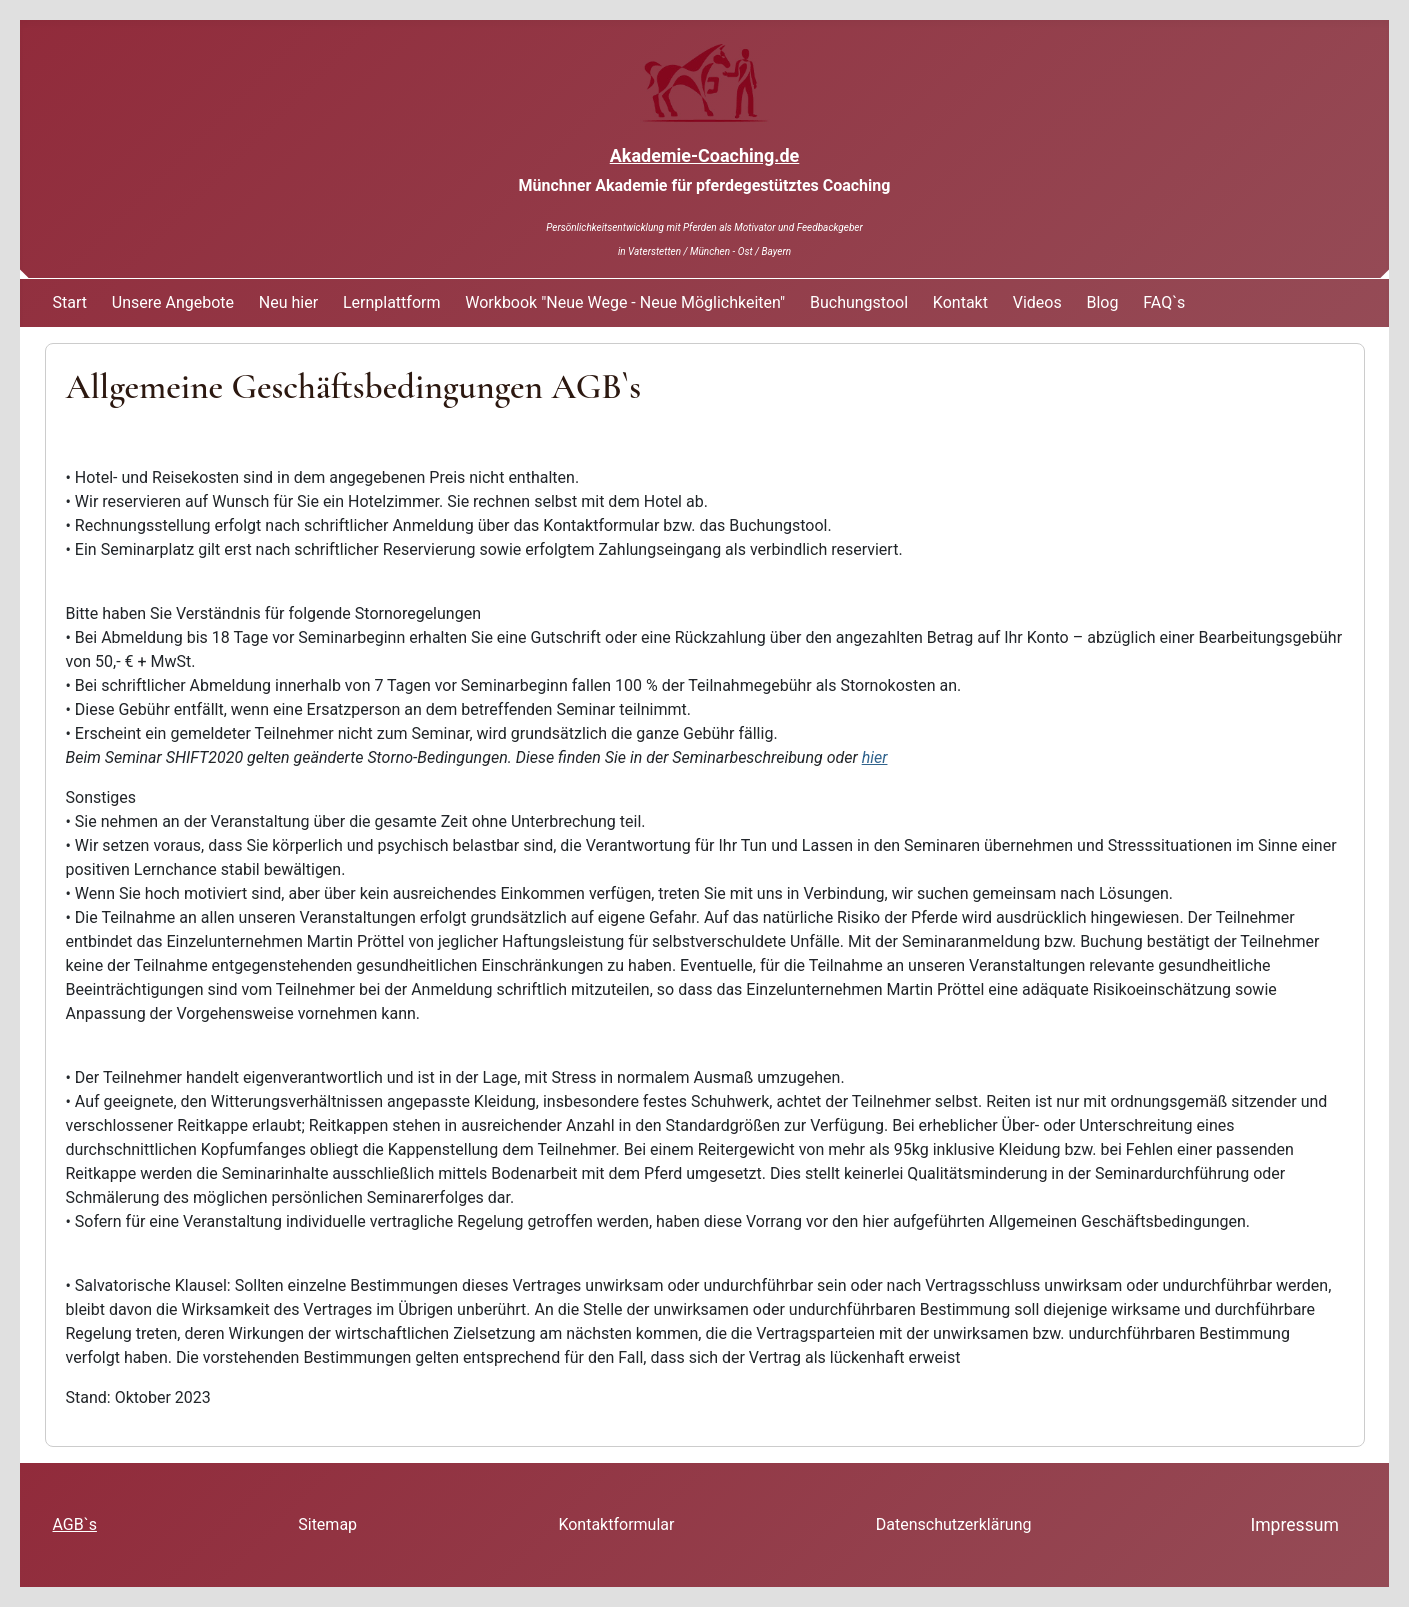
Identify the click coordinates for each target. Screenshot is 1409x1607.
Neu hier (288, 302)
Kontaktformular (616, 1524)
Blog (1103, 302)
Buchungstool (859, 302)
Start (70, 302)
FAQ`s (1164, 302)
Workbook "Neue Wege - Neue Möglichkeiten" (625, 302)
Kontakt (960, 302)
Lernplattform (392, 302)
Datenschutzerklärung (954, 1524)
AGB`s (75, 1524)
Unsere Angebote (173, 302)
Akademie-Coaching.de (705, 155)
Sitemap (327, 1524)
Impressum (1294, 1525)
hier (875, 757)
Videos (1037, 302)
